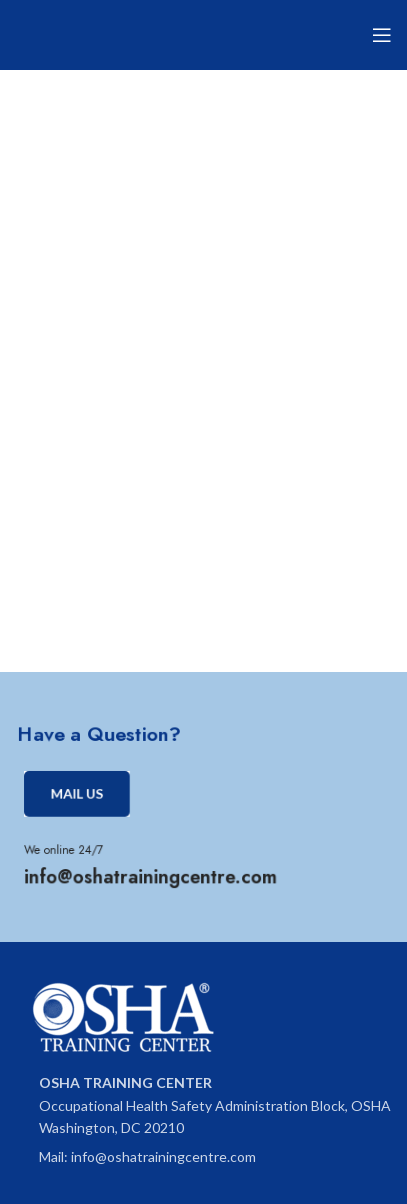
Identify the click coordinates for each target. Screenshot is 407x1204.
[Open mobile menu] (382, 35)
